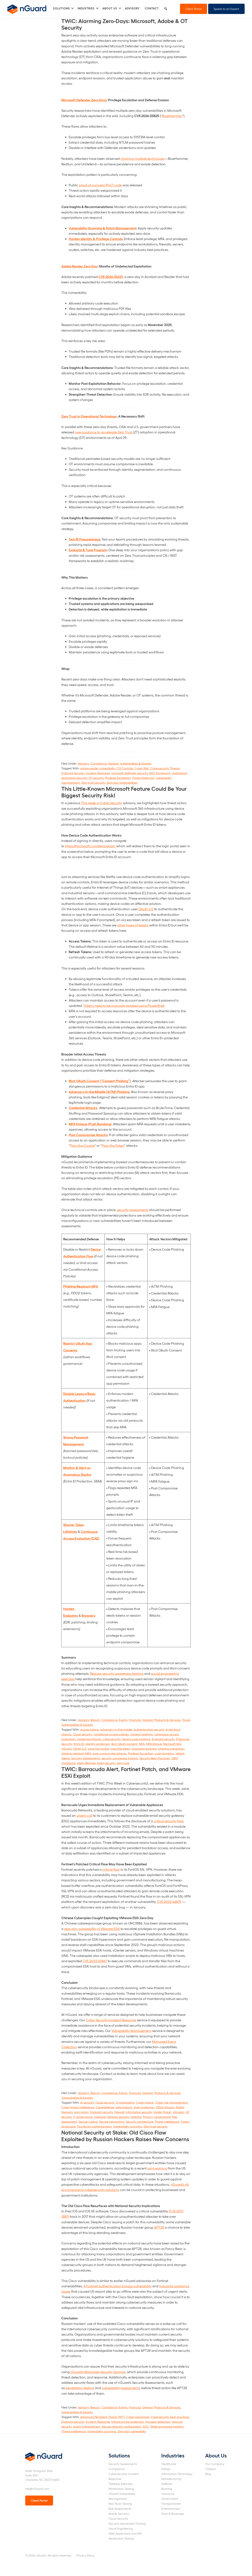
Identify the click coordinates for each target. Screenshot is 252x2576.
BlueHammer (172, 116)
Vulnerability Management (131, 2031)
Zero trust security (93, 782)
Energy (165, 2469)
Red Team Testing (120, 2503)
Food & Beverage (172, 2513)
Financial (135, 1720)
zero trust (123, 1763)
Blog (208, 2473)
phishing (135, 2116)
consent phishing (141, 1734)
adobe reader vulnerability (97, 768)
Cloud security (82, 1734)
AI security (87, 2102)
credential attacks (89, 1739)
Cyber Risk (141, 768)
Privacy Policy (85, 2555)
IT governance (82, 2116)
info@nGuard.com (37, 2488)
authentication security (149, 1729)
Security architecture (139, 2121)
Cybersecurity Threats (165, 768)
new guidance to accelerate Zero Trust (103, 432)
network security (118, 2116)
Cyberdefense (105, 2107)
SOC (146, 2426)
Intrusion (178, 2112)
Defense (166, 2483)
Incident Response (98, 773)
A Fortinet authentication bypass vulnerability (117, 2286)
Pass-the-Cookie (82, 1145)
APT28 (159, 2227)
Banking (166, 2488)
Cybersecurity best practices (169, 2417)
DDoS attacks (165, 2107)
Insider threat (162, 2112)
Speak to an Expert (226, 8)
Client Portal (194, 8)
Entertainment (170, 2508)
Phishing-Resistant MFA (80, 1286)
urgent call (84, 1815)
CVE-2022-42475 (169, 1901)
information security (139, 2112)
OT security (96, 778)
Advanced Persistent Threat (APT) (102, 2417)
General (113, 763)
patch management (86, 2426)
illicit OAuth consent (124, 1744)
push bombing (164, 1753)
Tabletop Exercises (120, 2483)
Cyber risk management (171, 2102)
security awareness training (119, 1758)
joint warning (157, 2168)
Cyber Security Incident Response (111, 2020)
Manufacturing (171, 2478)
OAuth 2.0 (145, 909)
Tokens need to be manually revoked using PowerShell (123, 1005)
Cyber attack (145, 2102)
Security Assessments (85, 1758)
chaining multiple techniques (142, 158)
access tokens (89, 1729)
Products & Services (167, 1720)
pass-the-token (120, 1748)
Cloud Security (118, 2518)
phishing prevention (171, 1748)
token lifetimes (86, 1763)
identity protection (97, 1744)
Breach (95, 1720)
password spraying (144, 1748)
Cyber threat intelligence (77, 2107)
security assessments (132, 1210)
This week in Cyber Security (101, 803)
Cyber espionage (137, 2417)
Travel (186, 1720)
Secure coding (88, 2121)
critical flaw (111, 1869)
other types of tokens (132, 925)
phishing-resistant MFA (76, 1753)
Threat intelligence (167, 2121)
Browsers (88, 1615)
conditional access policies (111, 1734)
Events (123, 1720)
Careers (210, 2469)
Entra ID (79, 1744)
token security (106, 1763)
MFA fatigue (154, 1744)
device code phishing (136, 1739)
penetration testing (80, 2388)
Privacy (148, 2116)
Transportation (171, 2503)
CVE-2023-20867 (95, 1961)
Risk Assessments (119, 2508)
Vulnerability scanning (127, 2126)
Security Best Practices (154, 1758)
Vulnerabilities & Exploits (135, 763)
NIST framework (159, 773)
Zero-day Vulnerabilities (122, 782)
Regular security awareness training (117, 1673)
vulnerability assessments (121, 2388)
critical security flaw (168, 1821)
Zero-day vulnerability (132, 2431)
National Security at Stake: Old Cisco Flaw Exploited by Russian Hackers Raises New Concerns (125, 2135)
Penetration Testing (121, 2488)
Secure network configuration (121, 2426)
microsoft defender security (129, 773)
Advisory (83, 763)
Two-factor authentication (94, 2126)
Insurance (167, 2493)
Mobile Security (118, 2513)
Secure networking (111, 2121)
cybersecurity (112, 1739)
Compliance (98, 763)
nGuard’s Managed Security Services (97, 2372)
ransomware (162, 2116)
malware (99, 2116)
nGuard (66, 1748)
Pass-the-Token (113, 1145)
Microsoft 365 (172, 1744)
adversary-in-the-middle (116, 1729)
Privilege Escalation (117, 778)
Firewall (119, 2112)
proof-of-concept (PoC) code (100, 185)
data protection (144, 2107)
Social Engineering (120, 2528)
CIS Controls (125, 768)
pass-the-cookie (98, 1748)
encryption (81, 2112)
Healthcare (168, 2464)
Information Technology (176, 2473)
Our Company (214, 2464)
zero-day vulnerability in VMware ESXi (92, 1929)
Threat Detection (143, 778)
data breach (124, 2107)
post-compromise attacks (109, 1753)
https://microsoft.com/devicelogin (90, 846)
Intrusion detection (157, 2421)
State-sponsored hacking (166, 2426)
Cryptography (125, 2102)
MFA (142, 1744)
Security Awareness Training (127, 2523)
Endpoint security (72, 773)
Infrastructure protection (127, 2421)
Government (169, 2498)
